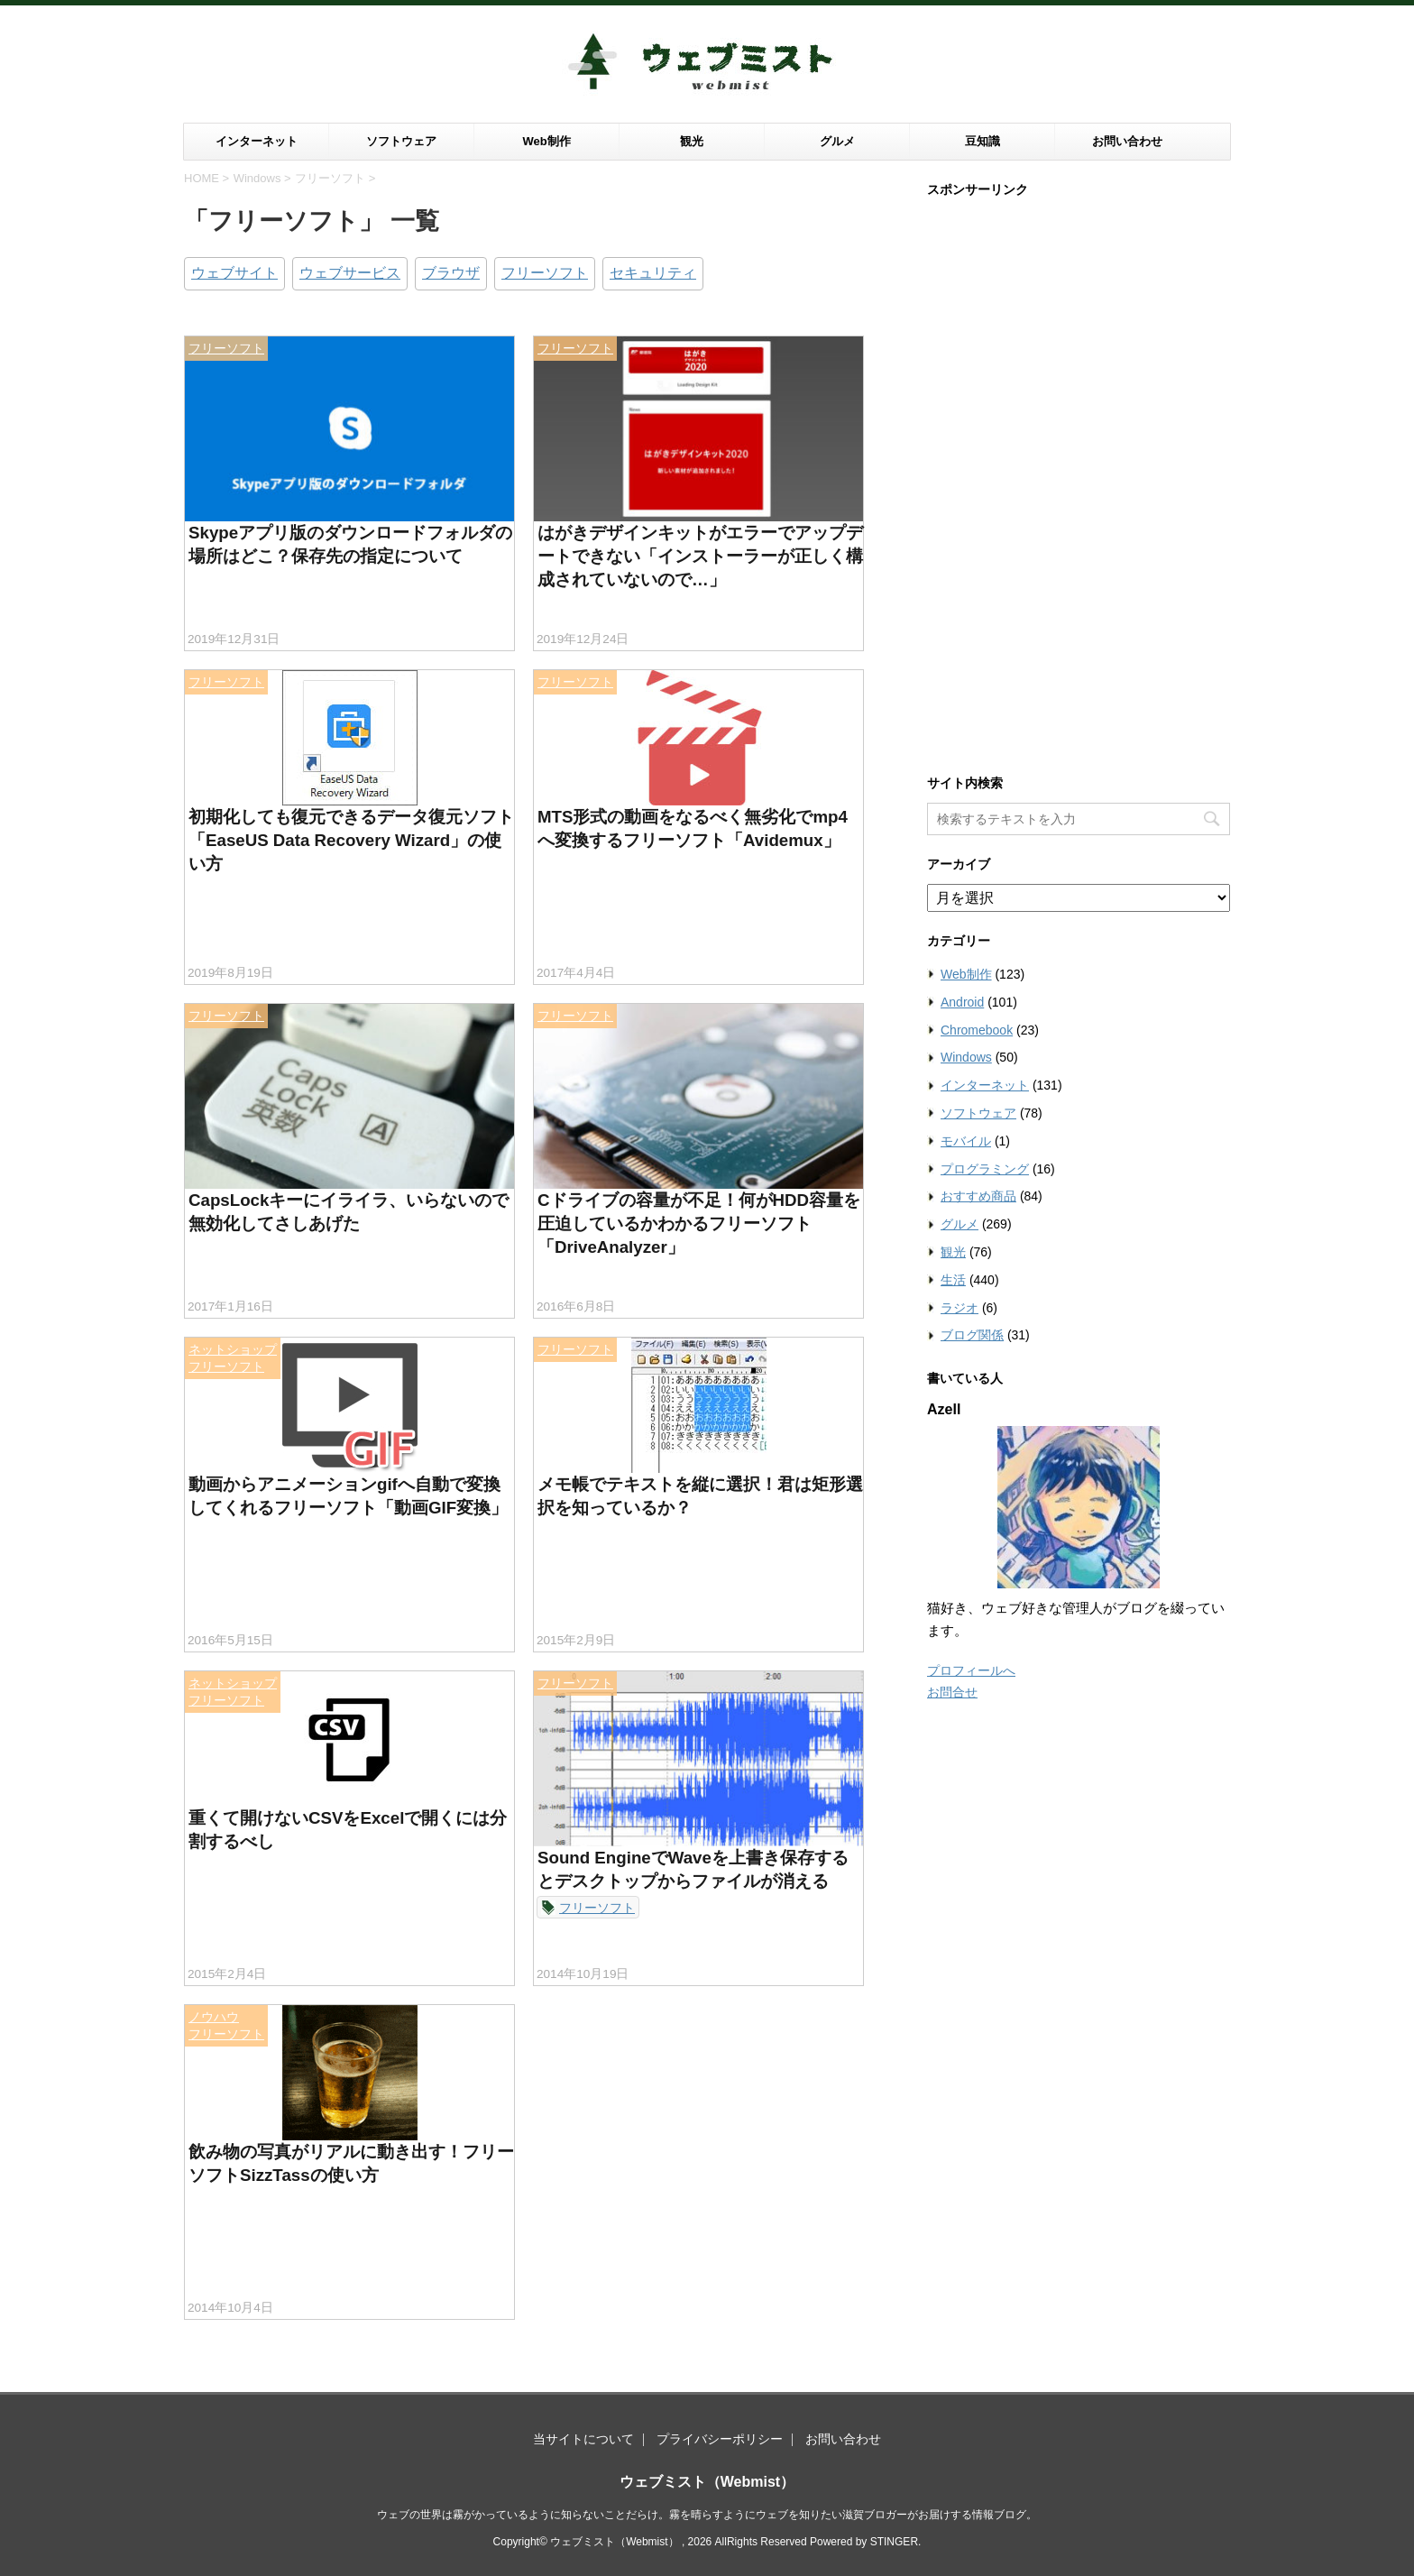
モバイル (966, 1141)
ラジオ (959, 1308)
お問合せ (952, 1692)
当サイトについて (583, 2439)
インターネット (257, 141)
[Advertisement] (1078, 479)
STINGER (894, 2541)
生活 (953, 1280)
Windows (966, 1057)
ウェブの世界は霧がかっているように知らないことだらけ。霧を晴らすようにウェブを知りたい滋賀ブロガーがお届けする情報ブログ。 (707, 2514)
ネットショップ (232, 1349)
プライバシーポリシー (719, 2439)
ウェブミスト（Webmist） (707, 2481)
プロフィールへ (971, 1670)
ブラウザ (451, 273)
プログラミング (985, 1169)
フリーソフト (544, 273)
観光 (691, 141)
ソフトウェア (401, 141)
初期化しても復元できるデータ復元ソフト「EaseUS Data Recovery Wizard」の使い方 (351, 840)
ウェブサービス (349, 273)
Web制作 (546, 141)
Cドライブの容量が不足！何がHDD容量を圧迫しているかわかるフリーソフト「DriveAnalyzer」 (698, 1223)
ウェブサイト (234, 273)
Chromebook (977, 1030)
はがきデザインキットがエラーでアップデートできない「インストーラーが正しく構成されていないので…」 (700, 556)
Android (962, 1002)
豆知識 (982, 141)
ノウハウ (213, 2017)
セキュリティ (653, 273)
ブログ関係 (972, 1335)
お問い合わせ (1127, 141)
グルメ (837, 141)
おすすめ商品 (978, 1196)
